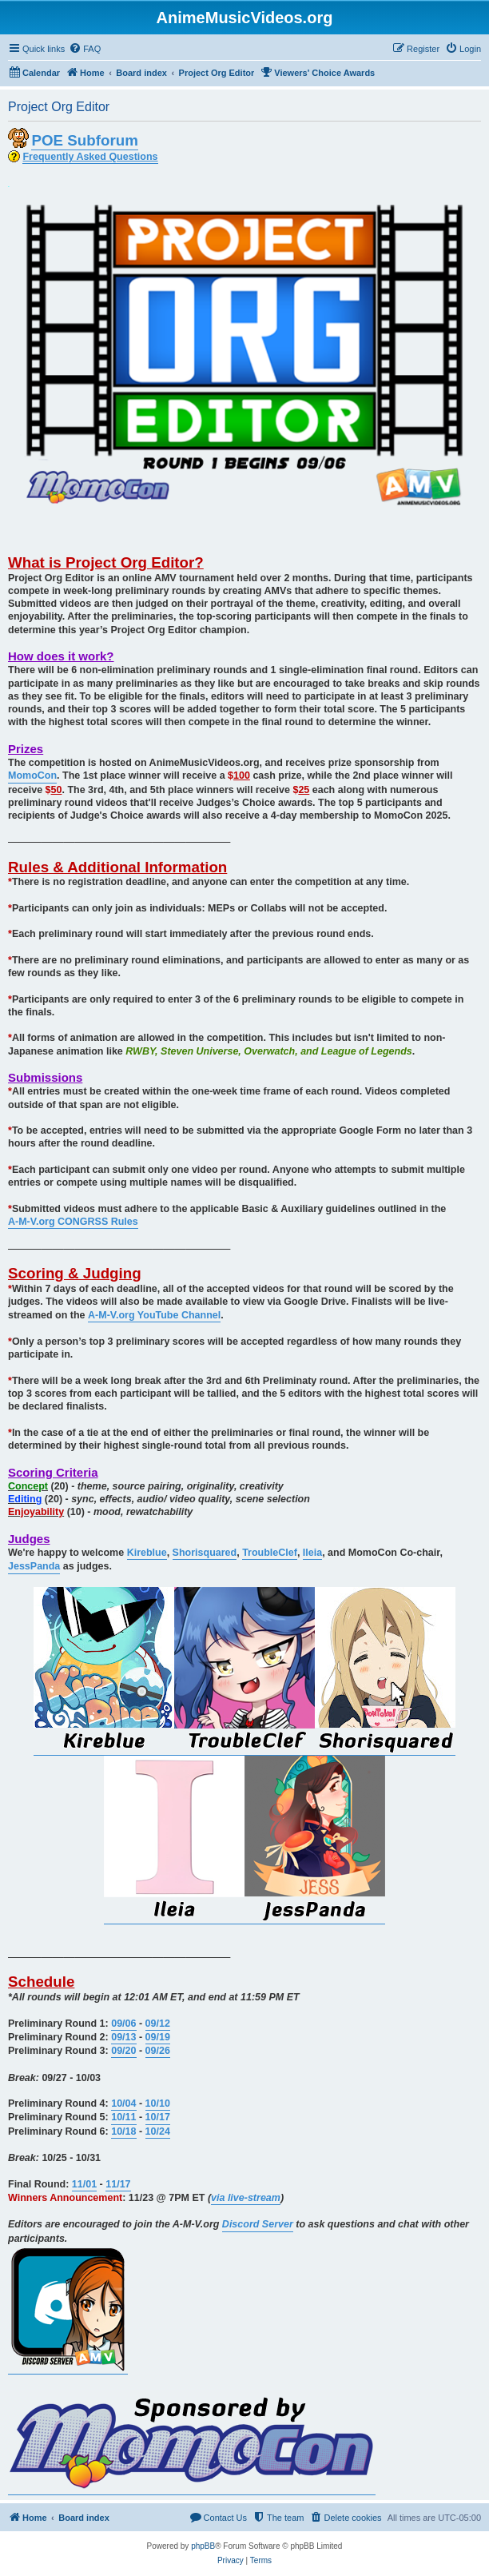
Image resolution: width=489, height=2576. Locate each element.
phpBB (203, 2546)
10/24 (157, 2131)
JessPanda (34, 1566)
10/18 (123, 2131)
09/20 (123, 2050)
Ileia (312, 1552)
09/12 (157, 2023)
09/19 (157, 2037)
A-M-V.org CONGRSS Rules (73, 1221)
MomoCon (32, 775)
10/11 (123, 2117)
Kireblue (147, 1552)
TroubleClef (269, 1552)
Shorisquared (205, 1552)
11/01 (84, 2184)
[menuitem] (85, 48)
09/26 (157, 2050)
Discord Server (257, 2224)
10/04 (123, 2103)
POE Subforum (84, 140)
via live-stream (245, 2197)
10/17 (157, 2117)
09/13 (123, 2037)
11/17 (117, 2184)
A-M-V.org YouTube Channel (154, 1315)
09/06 (123, 2023)
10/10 (157, 2103)
